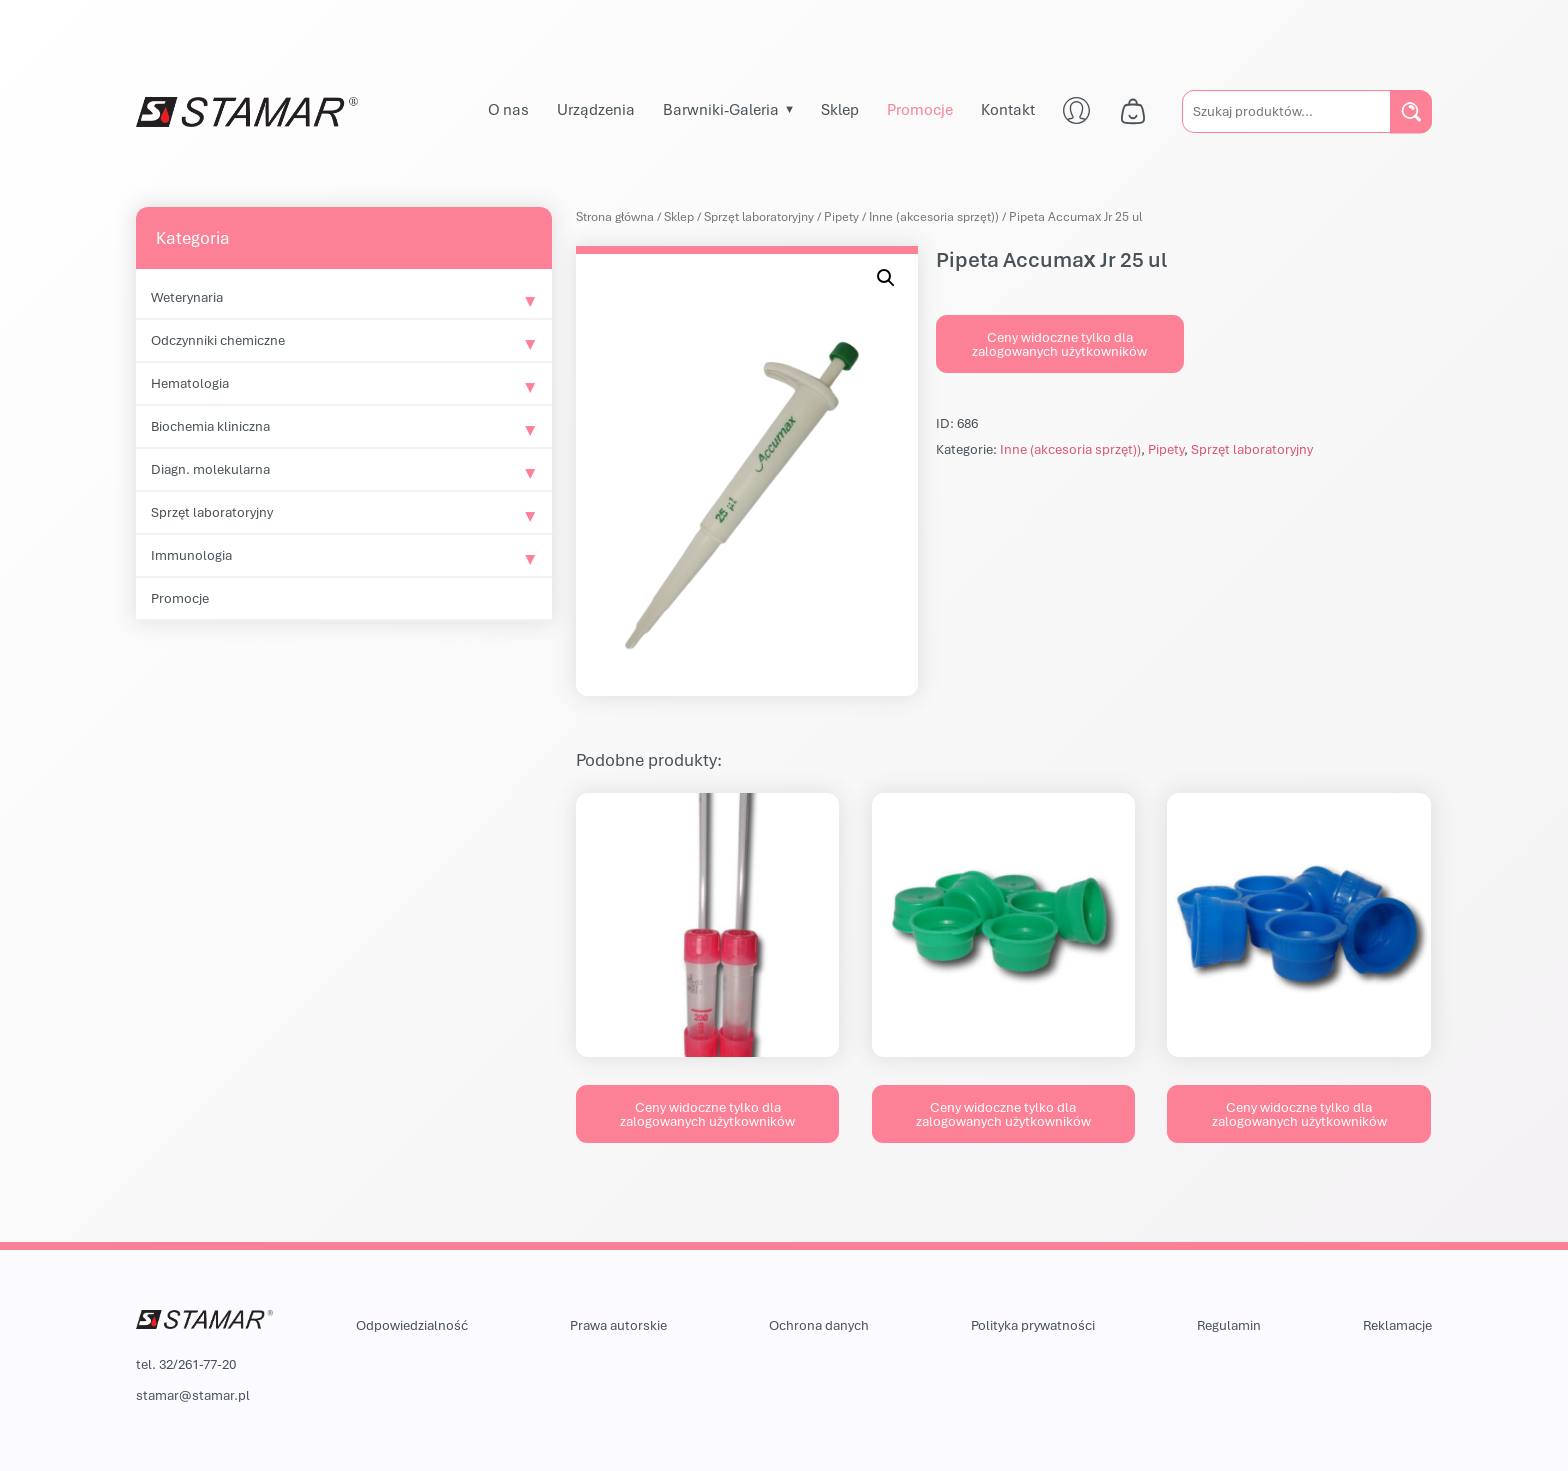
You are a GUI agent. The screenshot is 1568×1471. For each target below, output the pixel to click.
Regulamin (1229, 1325)
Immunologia (191, 555)
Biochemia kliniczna (210, 426)
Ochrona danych (819, 1325)
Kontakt (1008, 109)
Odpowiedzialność (412, 1325)
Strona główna (615, 216)
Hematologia (190, 383)
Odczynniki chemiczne (218, 340)
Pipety (841, 216)
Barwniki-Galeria (721, 109)
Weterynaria (187, 297)
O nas (508, 109)
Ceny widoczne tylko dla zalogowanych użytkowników (1059, 344)
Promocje (920, 109)
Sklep (840, 109)
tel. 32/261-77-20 (186, 1364)
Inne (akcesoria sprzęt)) (934, 216)
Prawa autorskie (618, 1325)
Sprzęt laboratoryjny (212, 512)
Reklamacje (1397, 1325)
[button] (886, 278)
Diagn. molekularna (210, 469)
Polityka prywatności (1033, 1325)
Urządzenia (596, 109)
